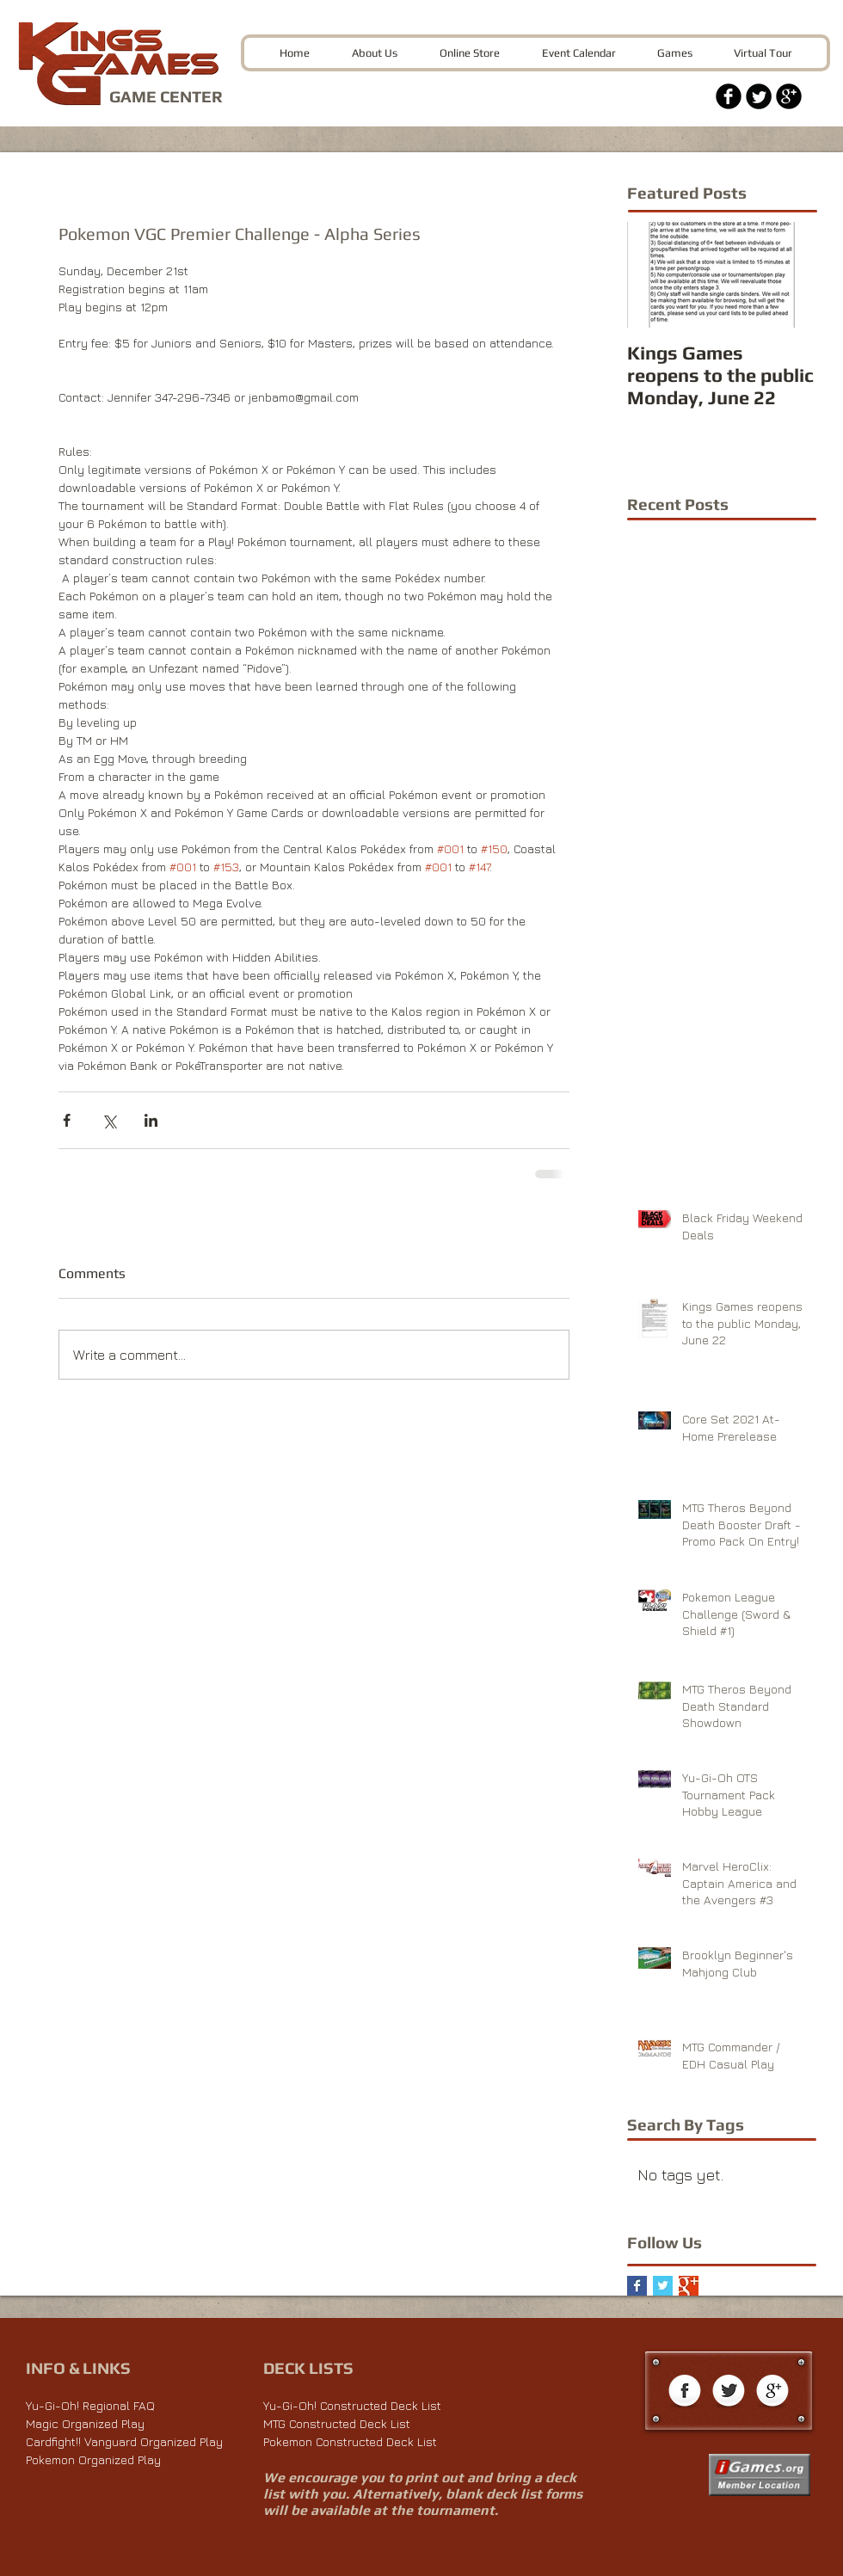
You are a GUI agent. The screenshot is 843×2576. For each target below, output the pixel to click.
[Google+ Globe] (772, 2391)
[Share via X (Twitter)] (109, 1120)
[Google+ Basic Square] (688, 2286)
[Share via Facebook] (66, 1120)
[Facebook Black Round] (728, 96)
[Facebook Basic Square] (637, 2286)
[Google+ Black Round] (789, 96)
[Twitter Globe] (728, 2391)
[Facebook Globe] (684, 2391)
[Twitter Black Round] (759, 96)
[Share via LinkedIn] (151, 1120)
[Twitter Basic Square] (663, 2286)
